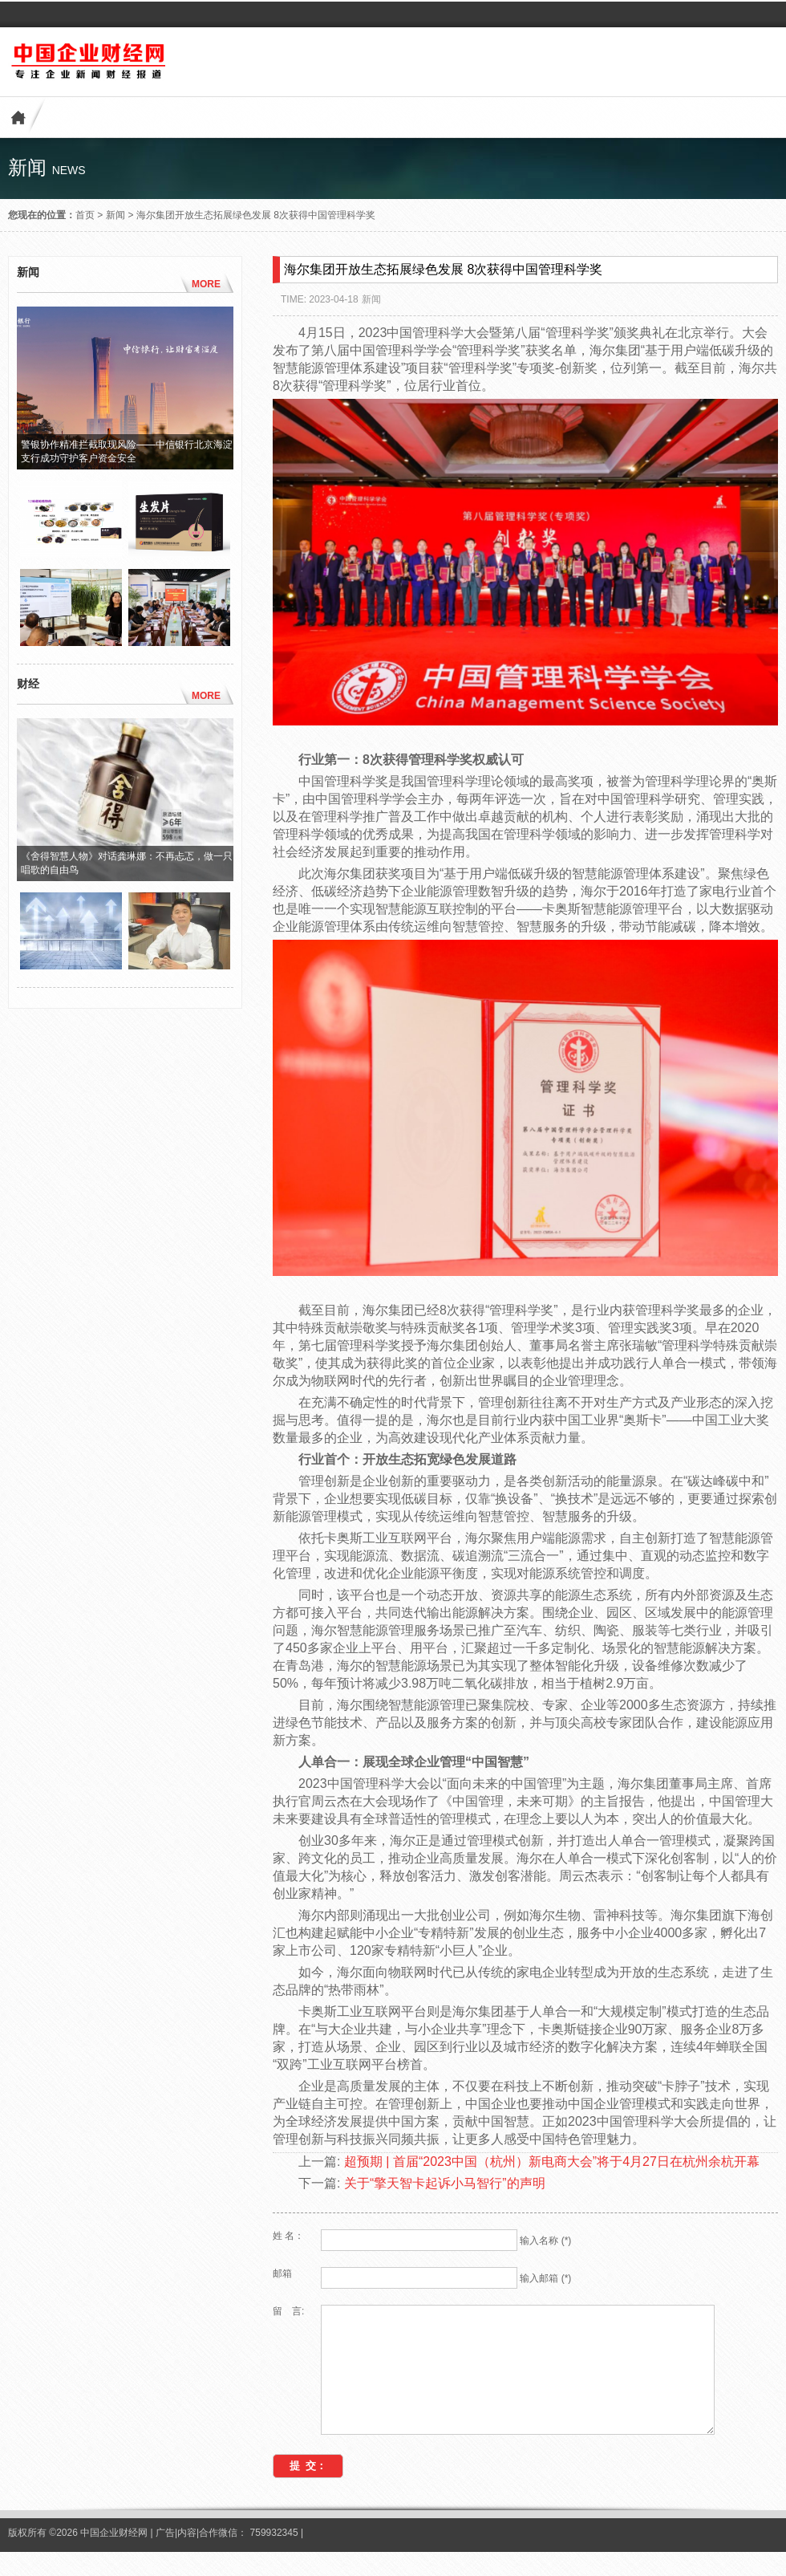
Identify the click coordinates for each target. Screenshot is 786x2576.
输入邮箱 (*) (545, 2278)
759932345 (274, 2556)
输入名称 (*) (545, 2240)
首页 (85, 215)
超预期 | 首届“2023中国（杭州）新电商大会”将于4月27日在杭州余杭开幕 (552, 2161)
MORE (206, 284)
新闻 (115, 215)
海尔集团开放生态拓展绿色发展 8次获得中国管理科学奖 (255, 215)
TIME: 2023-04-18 (320, 299)
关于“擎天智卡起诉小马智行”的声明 (444, 2183)
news (69, 170)
